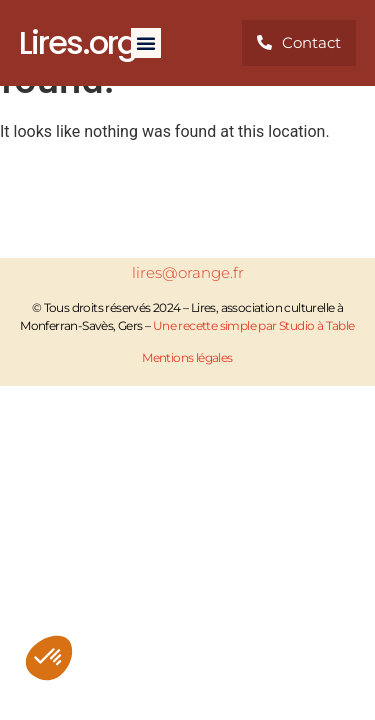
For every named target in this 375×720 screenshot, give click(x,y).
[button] (49, 658)
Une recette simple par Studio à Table (254, 325)
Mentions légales (187, 357)
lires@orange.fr (188, 272)
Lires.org (77, 42)
